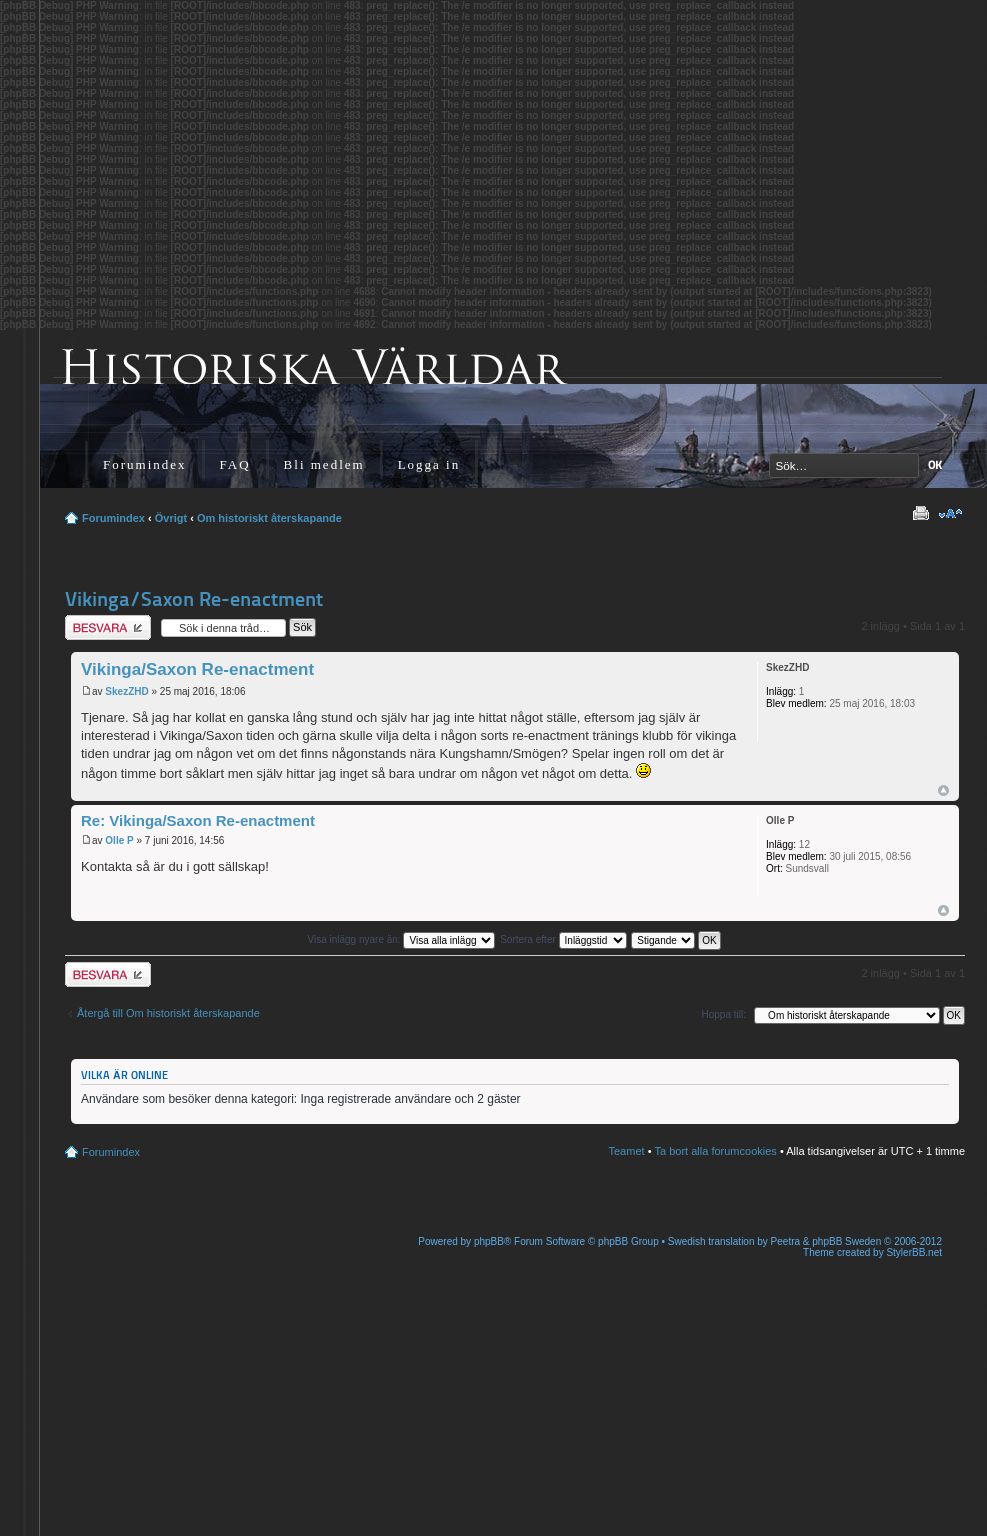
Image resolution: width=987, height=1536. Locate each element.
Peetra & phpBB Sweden (826, 1241)
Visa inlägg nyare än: (401, 939)
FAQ (235, 464)
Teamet (627, 1151)
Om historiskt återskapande (269, 518)
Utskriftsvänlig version (920, 514)
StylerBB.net (914, 1252)
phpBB (489, 1241)
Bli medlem (324, 464)
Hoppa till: (724, 1014)
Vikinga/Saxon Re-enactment (194, 599)
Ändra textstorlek (950, 514)
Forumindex (145, 464)
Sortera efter (563, 939)
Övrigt (171, 518)
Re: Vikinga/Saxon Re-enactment (198, 820)
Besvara (108, 627)
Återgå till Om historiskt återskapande (168, 1013)
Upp (943, 790)
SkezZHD (126, 691)
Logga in (429, 464)
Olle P (119, 840)
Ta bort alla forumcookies (716, 1151)
